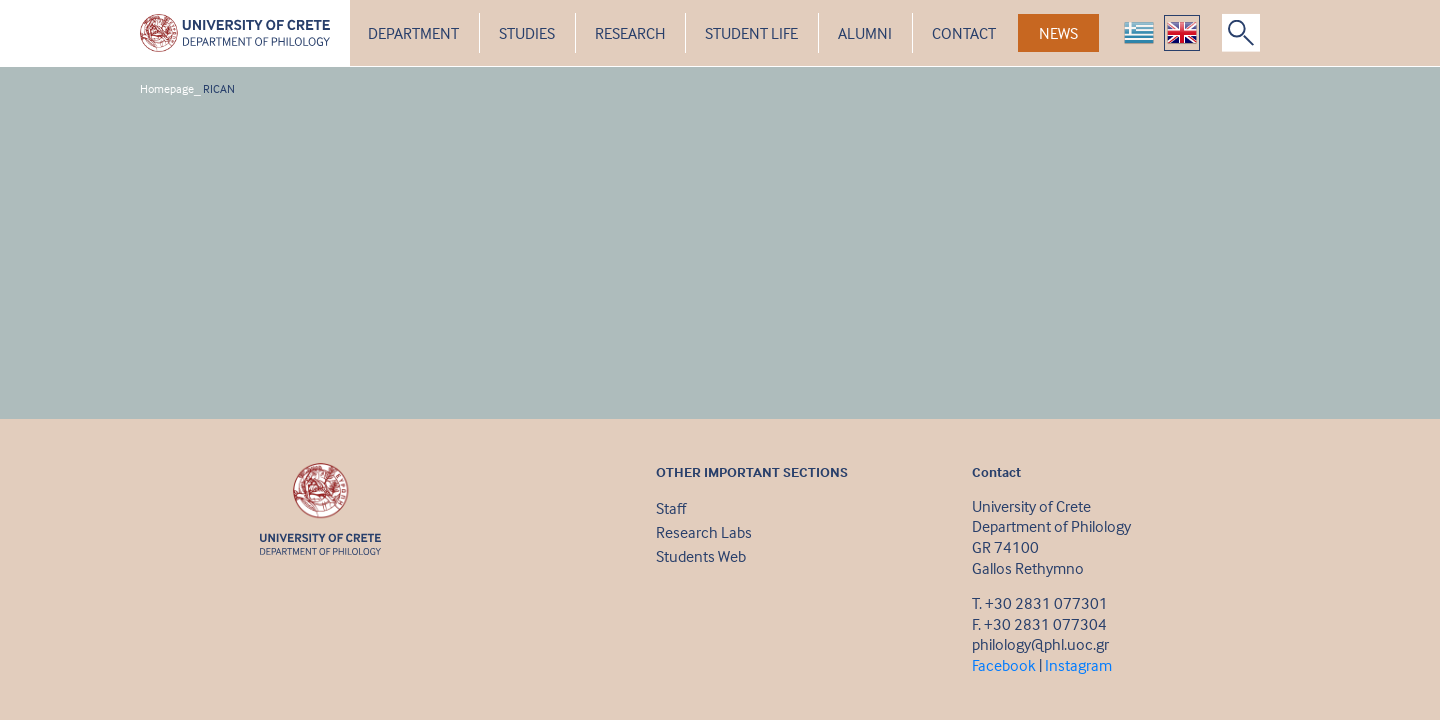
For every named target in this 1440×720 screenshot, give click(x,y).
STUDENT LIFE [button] (751, 33)
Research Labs (704, 532)
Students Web (701, 556)
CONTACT (964, 33)
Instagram (1078, 665)
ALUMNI (865, 33)
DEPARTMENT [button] (413, 33)
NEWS (1058, 33)
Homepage (167, 88)
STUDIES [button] (527, 33)
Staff (671, 508)
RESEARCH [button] (630, 33)
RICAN (219, 88)
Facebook (1004, 665)
